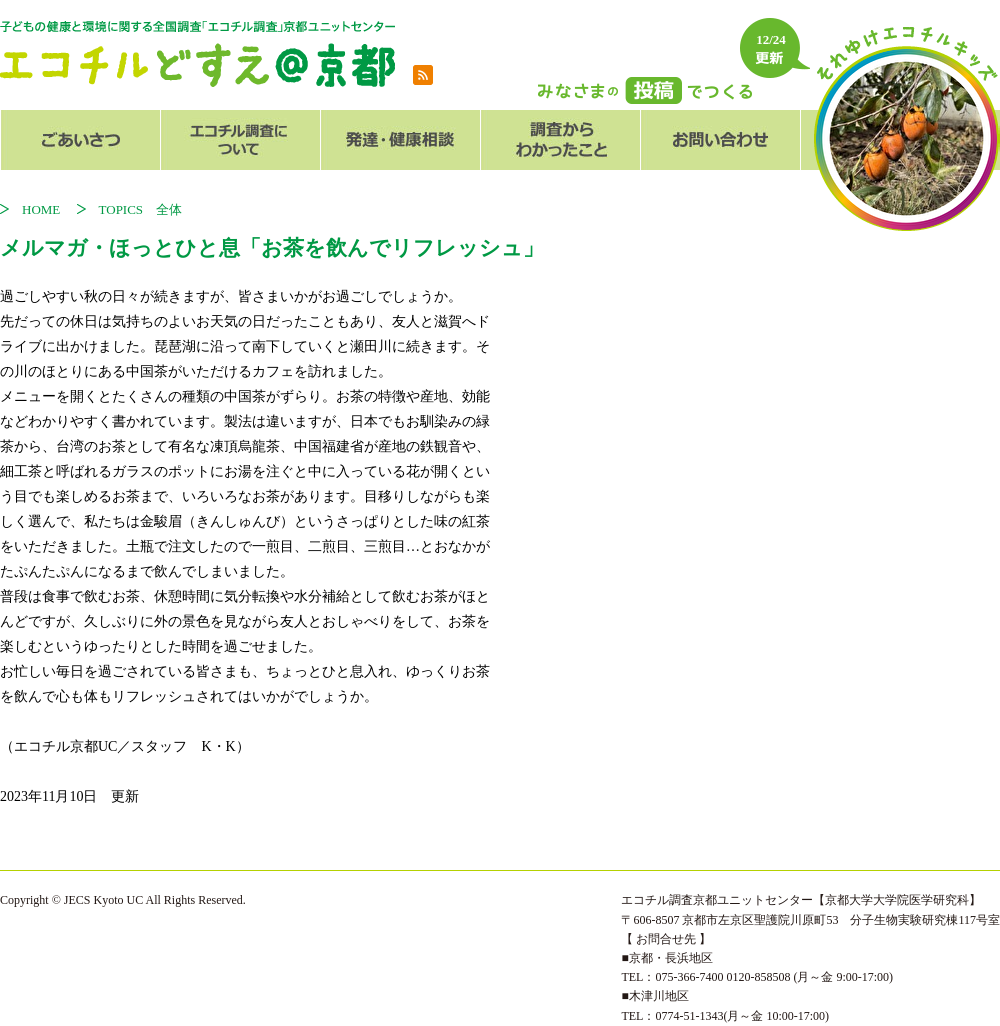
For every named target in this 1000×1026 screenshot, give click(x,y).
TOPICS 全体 (141, 209)
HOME (47, 209)
